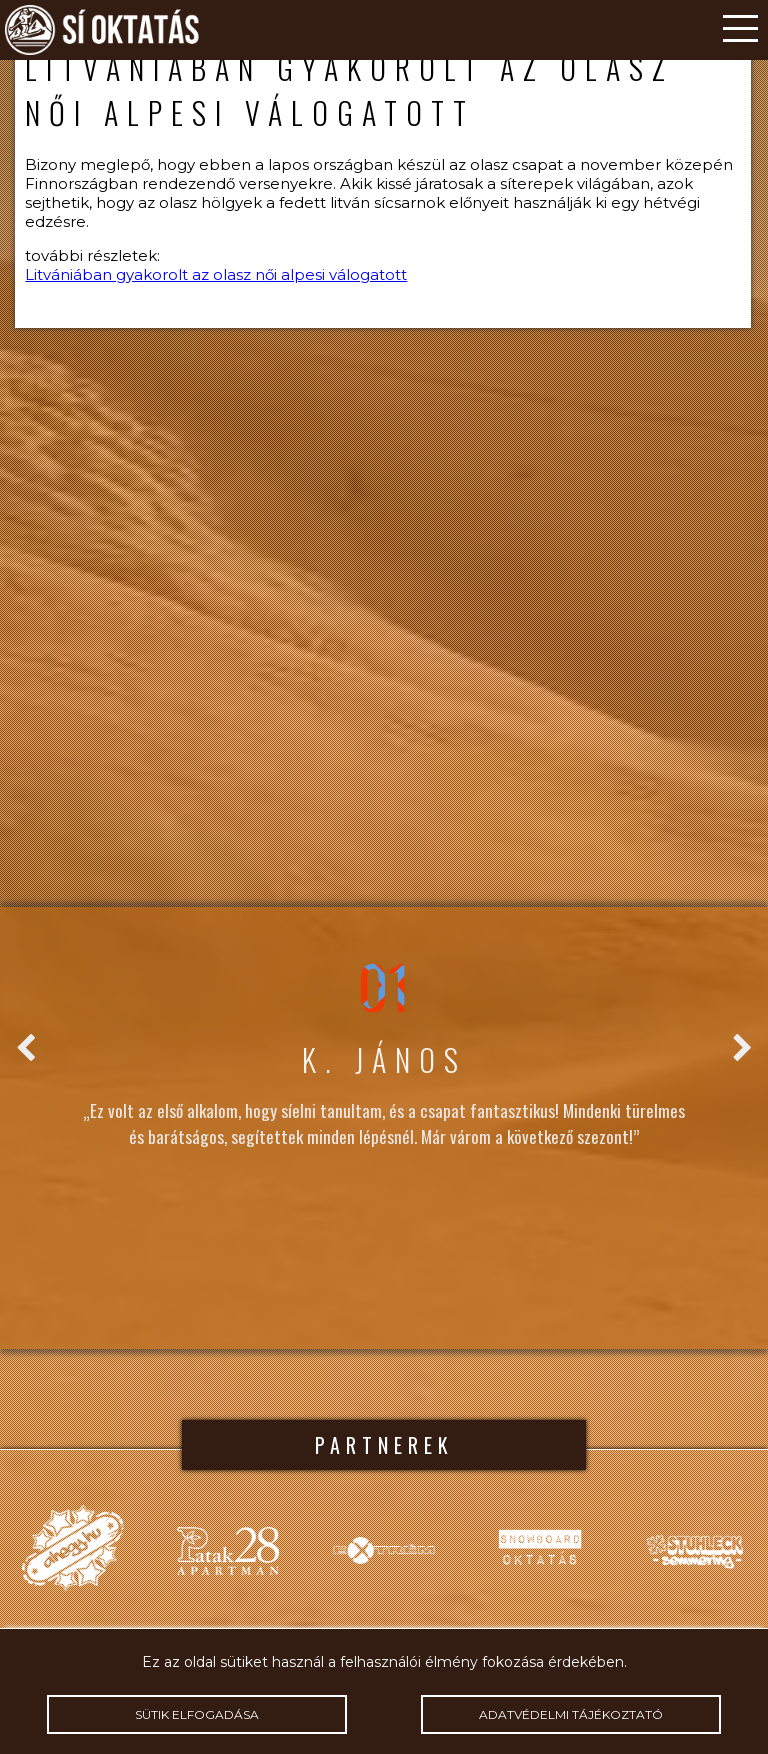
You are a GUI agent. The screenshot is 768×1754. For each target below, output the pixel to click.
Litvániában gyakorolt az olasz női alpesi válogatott (216, 274)
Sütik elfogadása (196, 1714)
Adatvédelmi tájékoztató (570, 1714)
